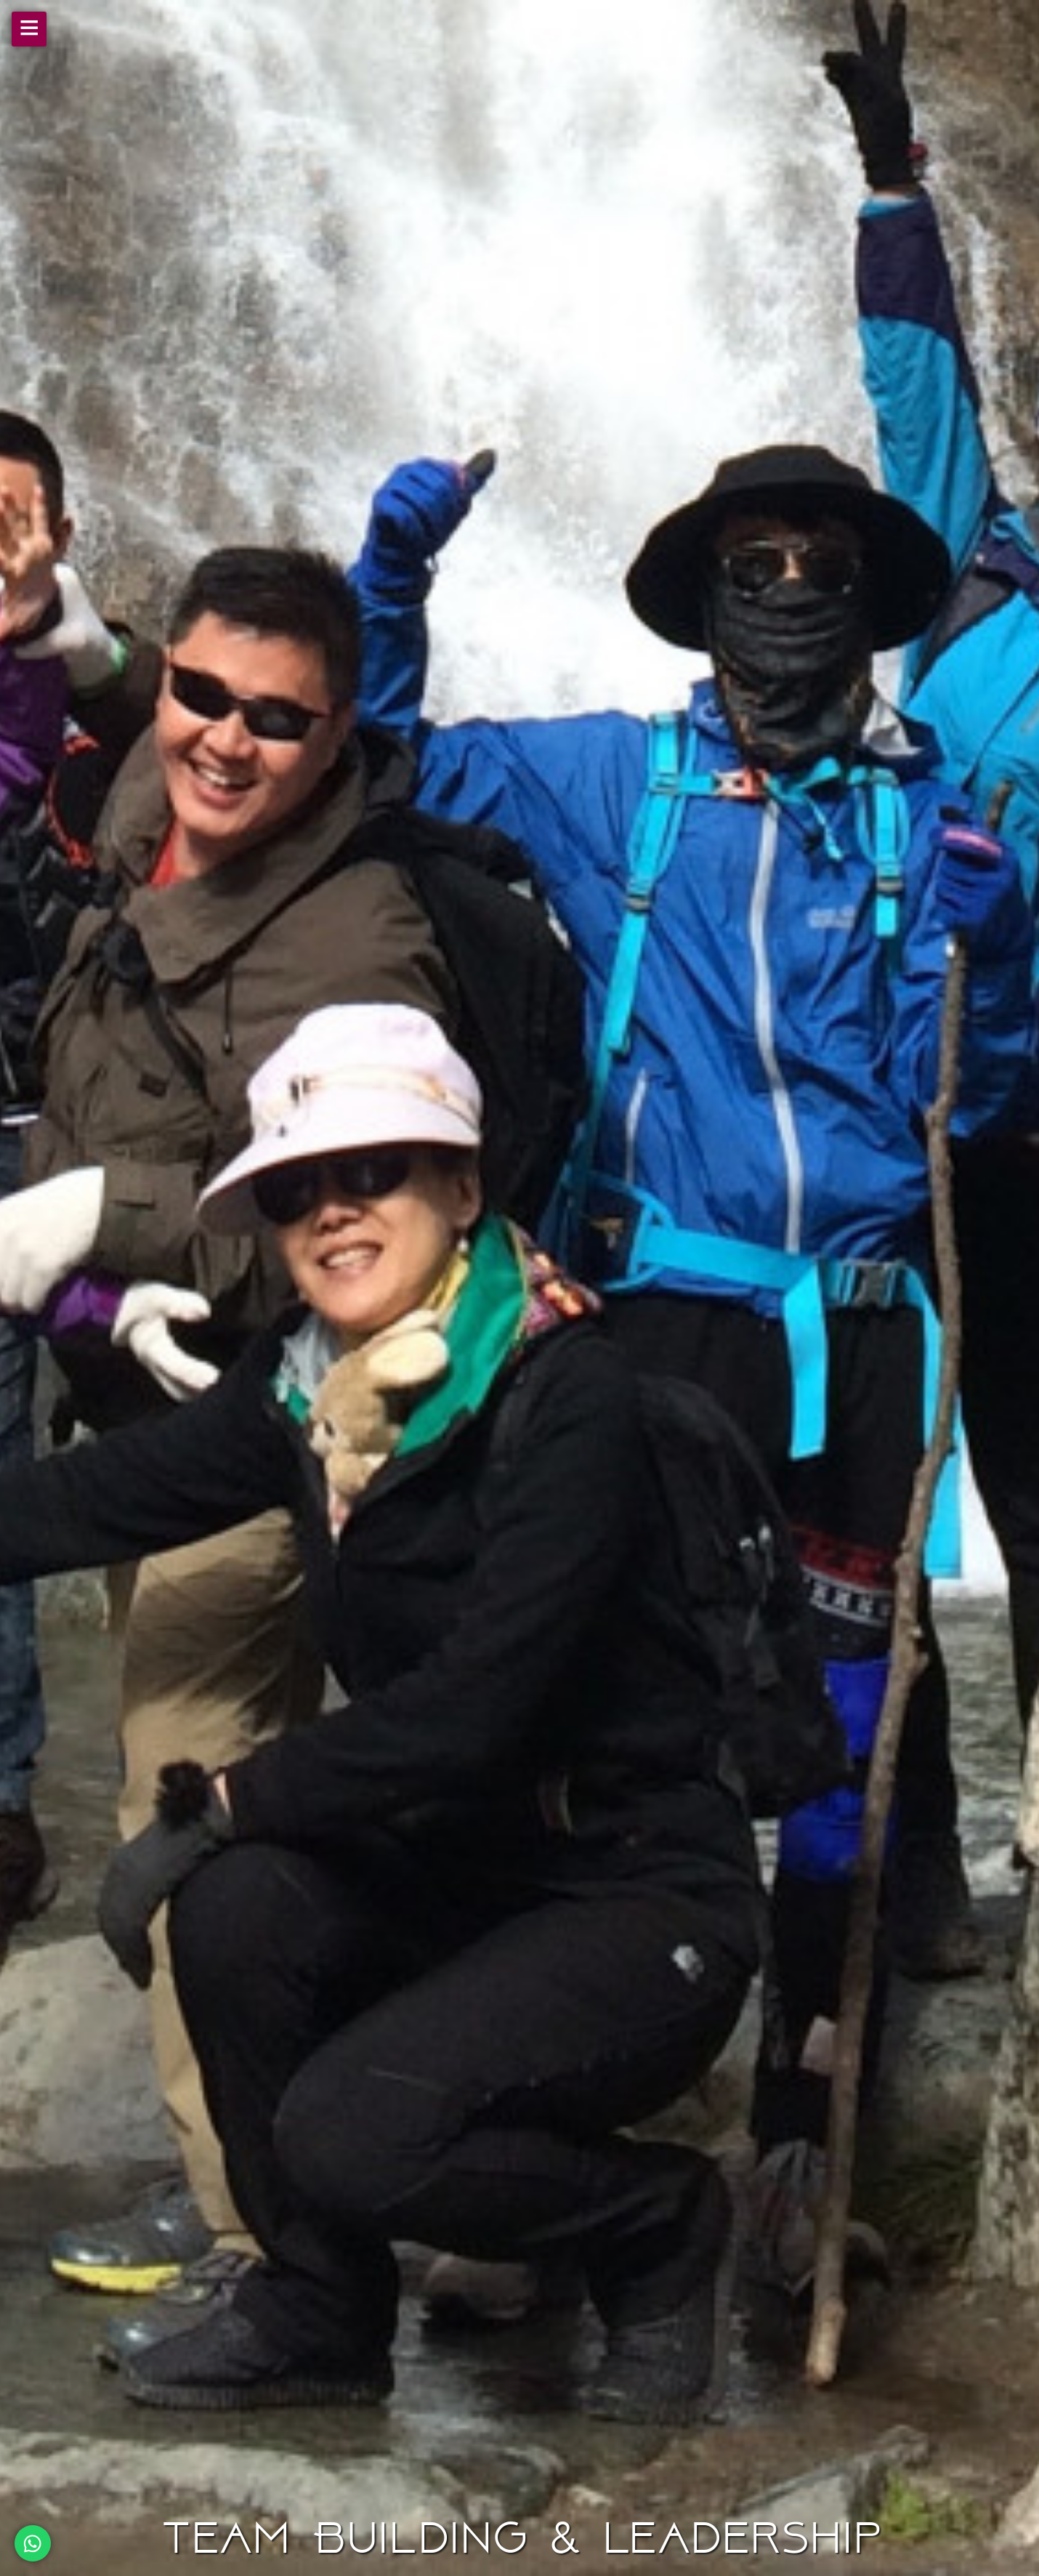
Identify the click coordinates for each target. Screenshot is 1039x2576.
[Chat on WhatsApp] (33, 2543)
